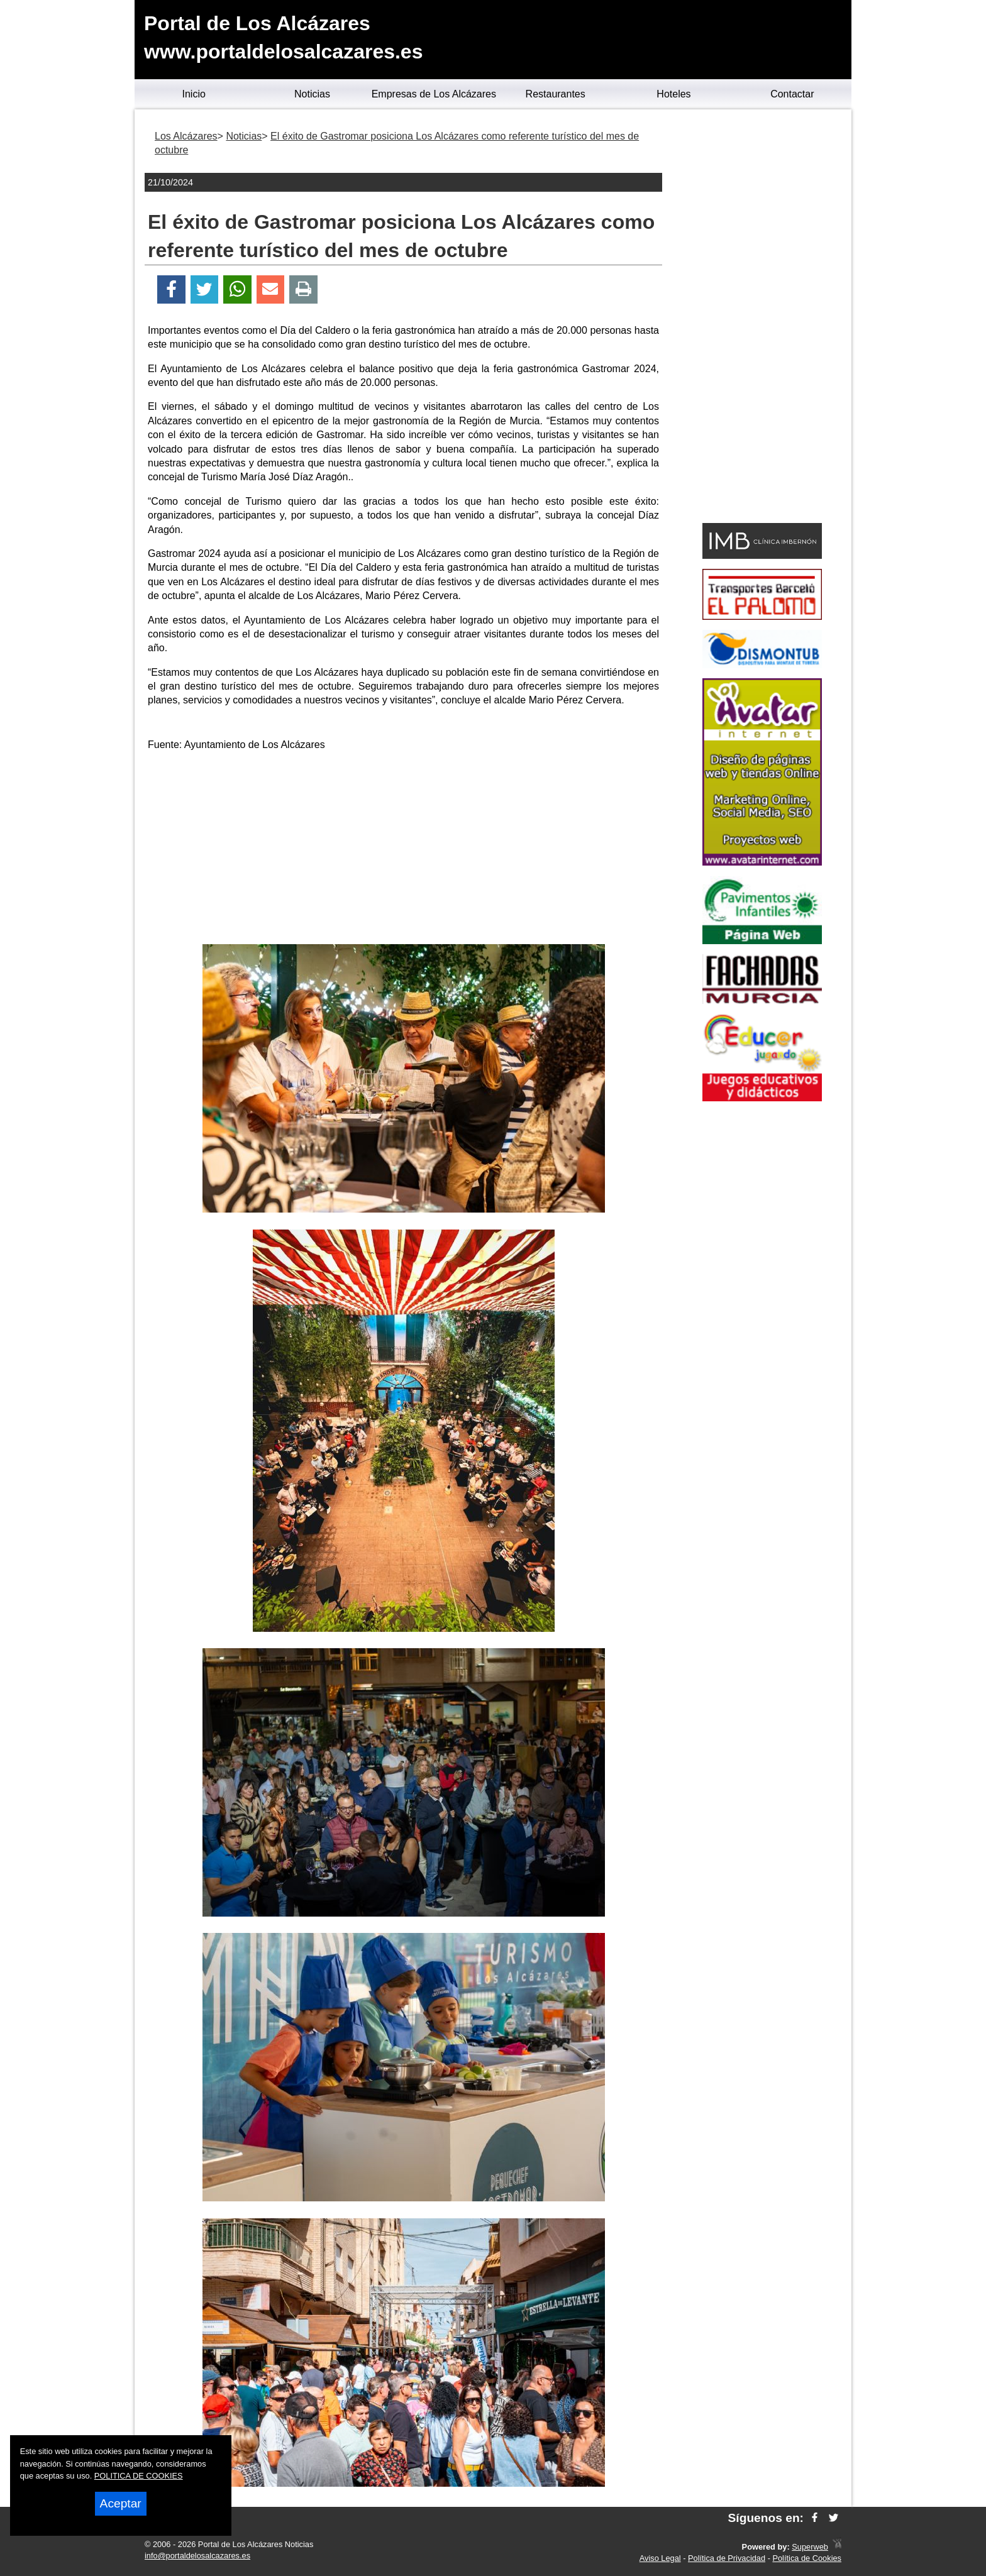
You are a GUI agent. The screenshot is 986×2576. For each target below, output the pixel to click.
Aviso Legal (660, 2558)
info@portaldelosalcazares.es (197, 2555)
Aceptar (120, 2503)
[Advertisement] (404, 850)
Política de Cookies (806, 2558)
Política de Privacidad (726, 2558)
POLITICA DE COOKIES (138, 2475)
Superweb (810, 2546)
